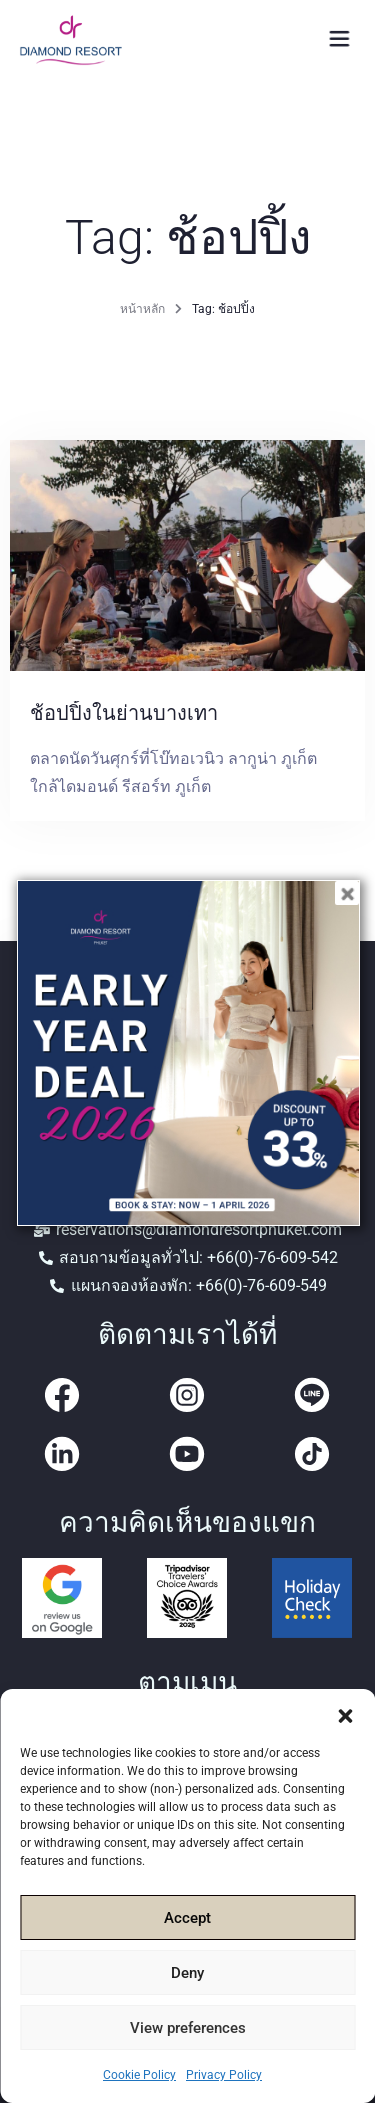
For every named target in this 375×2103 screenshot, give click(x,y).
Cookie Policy (139, 2075)
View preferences (188, 2028)
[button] (345, 1714)
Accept (187, 1918)
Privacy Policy (224, 2075)
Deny (187, 1973)
